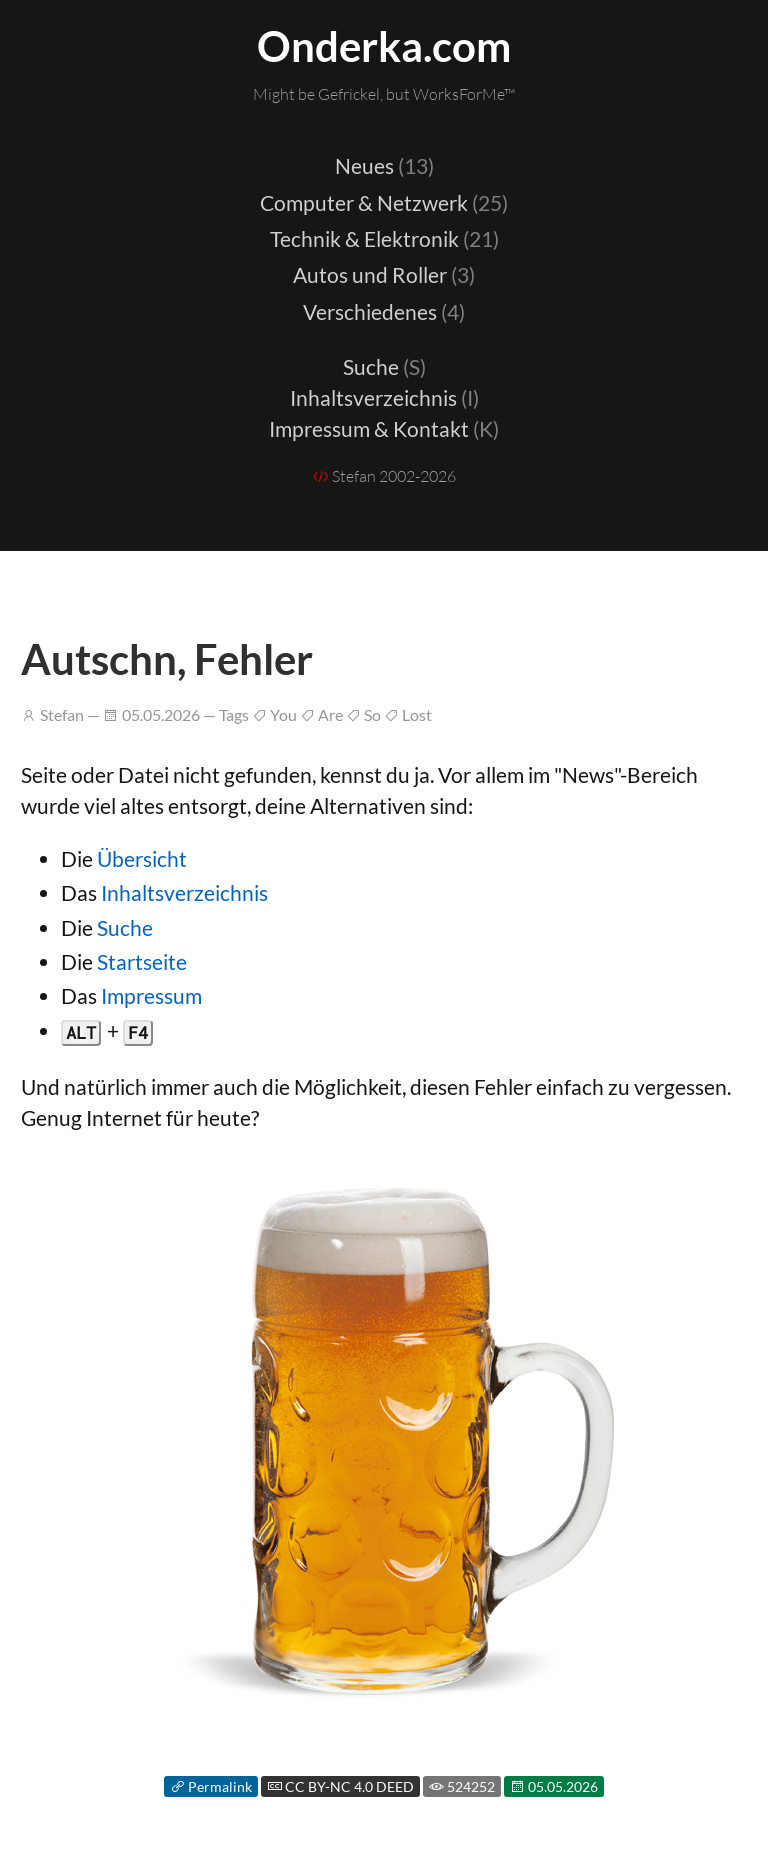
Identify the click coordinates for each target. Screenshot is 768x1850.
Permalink (211, 1786)
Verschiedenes (384, 311)
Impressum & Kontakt (384, 428)
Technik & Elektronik (384, 238)
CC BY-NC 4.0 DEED (340, 1786)
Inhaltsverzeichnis (384, 397)
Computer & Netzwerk (384, 202)
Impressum (151, 995)
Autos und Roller (384, 274)
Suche (384, 366)
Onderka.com (384, 46)
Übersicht (142, 858)
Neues (384, 165)
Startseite (142, 961)
